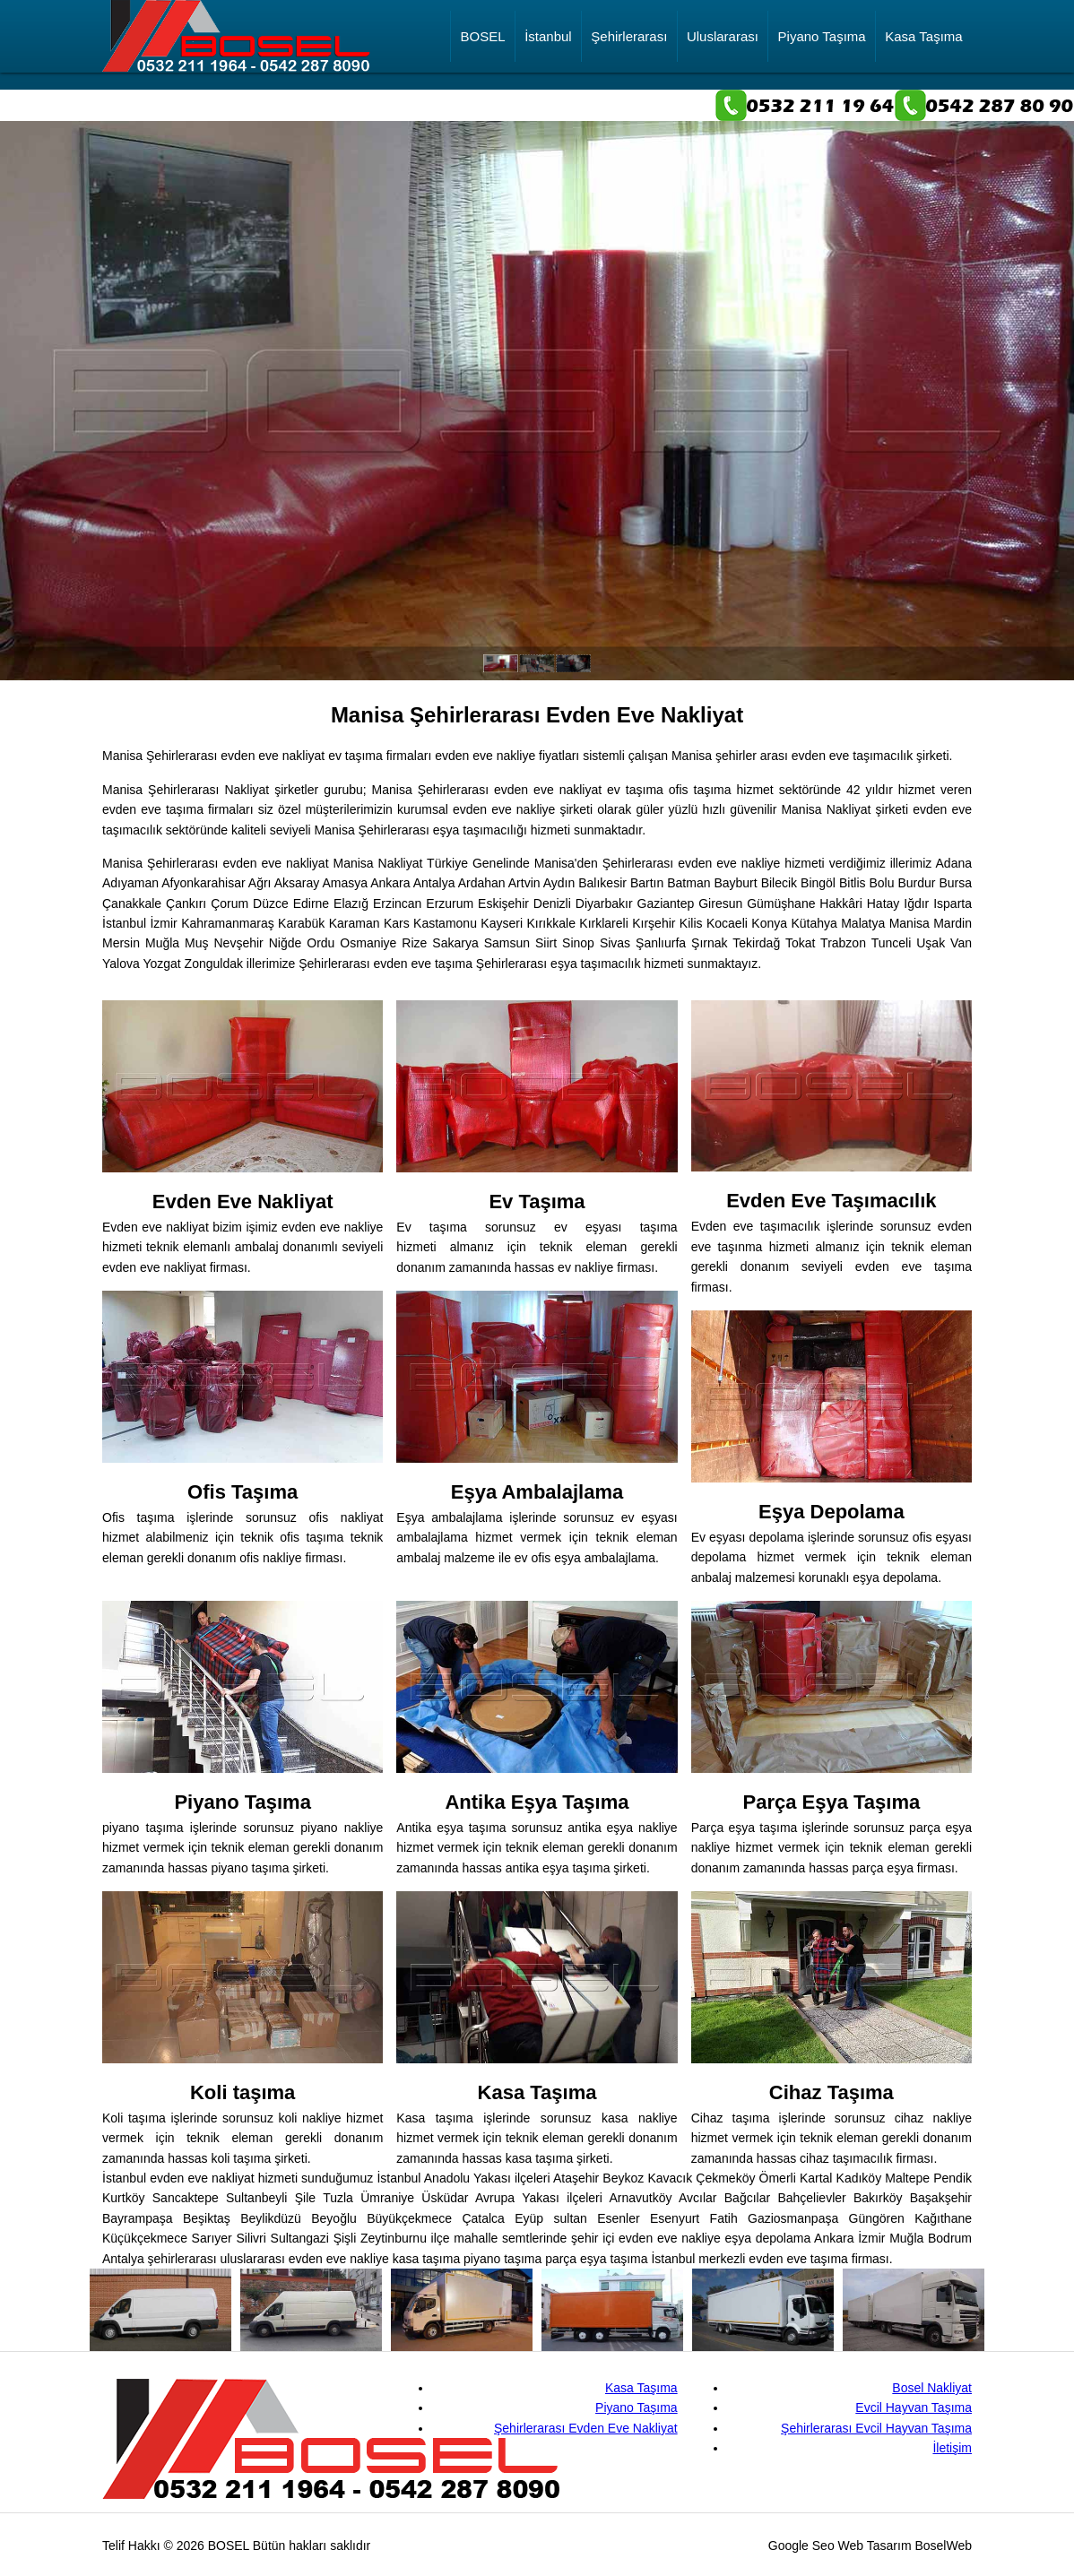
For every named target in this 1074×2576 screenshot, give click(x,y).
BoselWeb (943, 2545)
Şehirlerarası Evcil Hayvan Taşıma (876, 2428)
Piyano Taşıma (822, 45)
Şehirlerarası (629, 45)
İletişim (952, 2448)
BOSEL (483, 45)
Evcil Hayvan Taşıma (913, 2407)
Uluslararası (722, 45)
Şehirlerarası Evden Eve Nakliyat (586, 2428)
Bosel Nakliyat (932, 2388)
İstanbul (548, 45)
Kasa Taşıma (923, 45)
